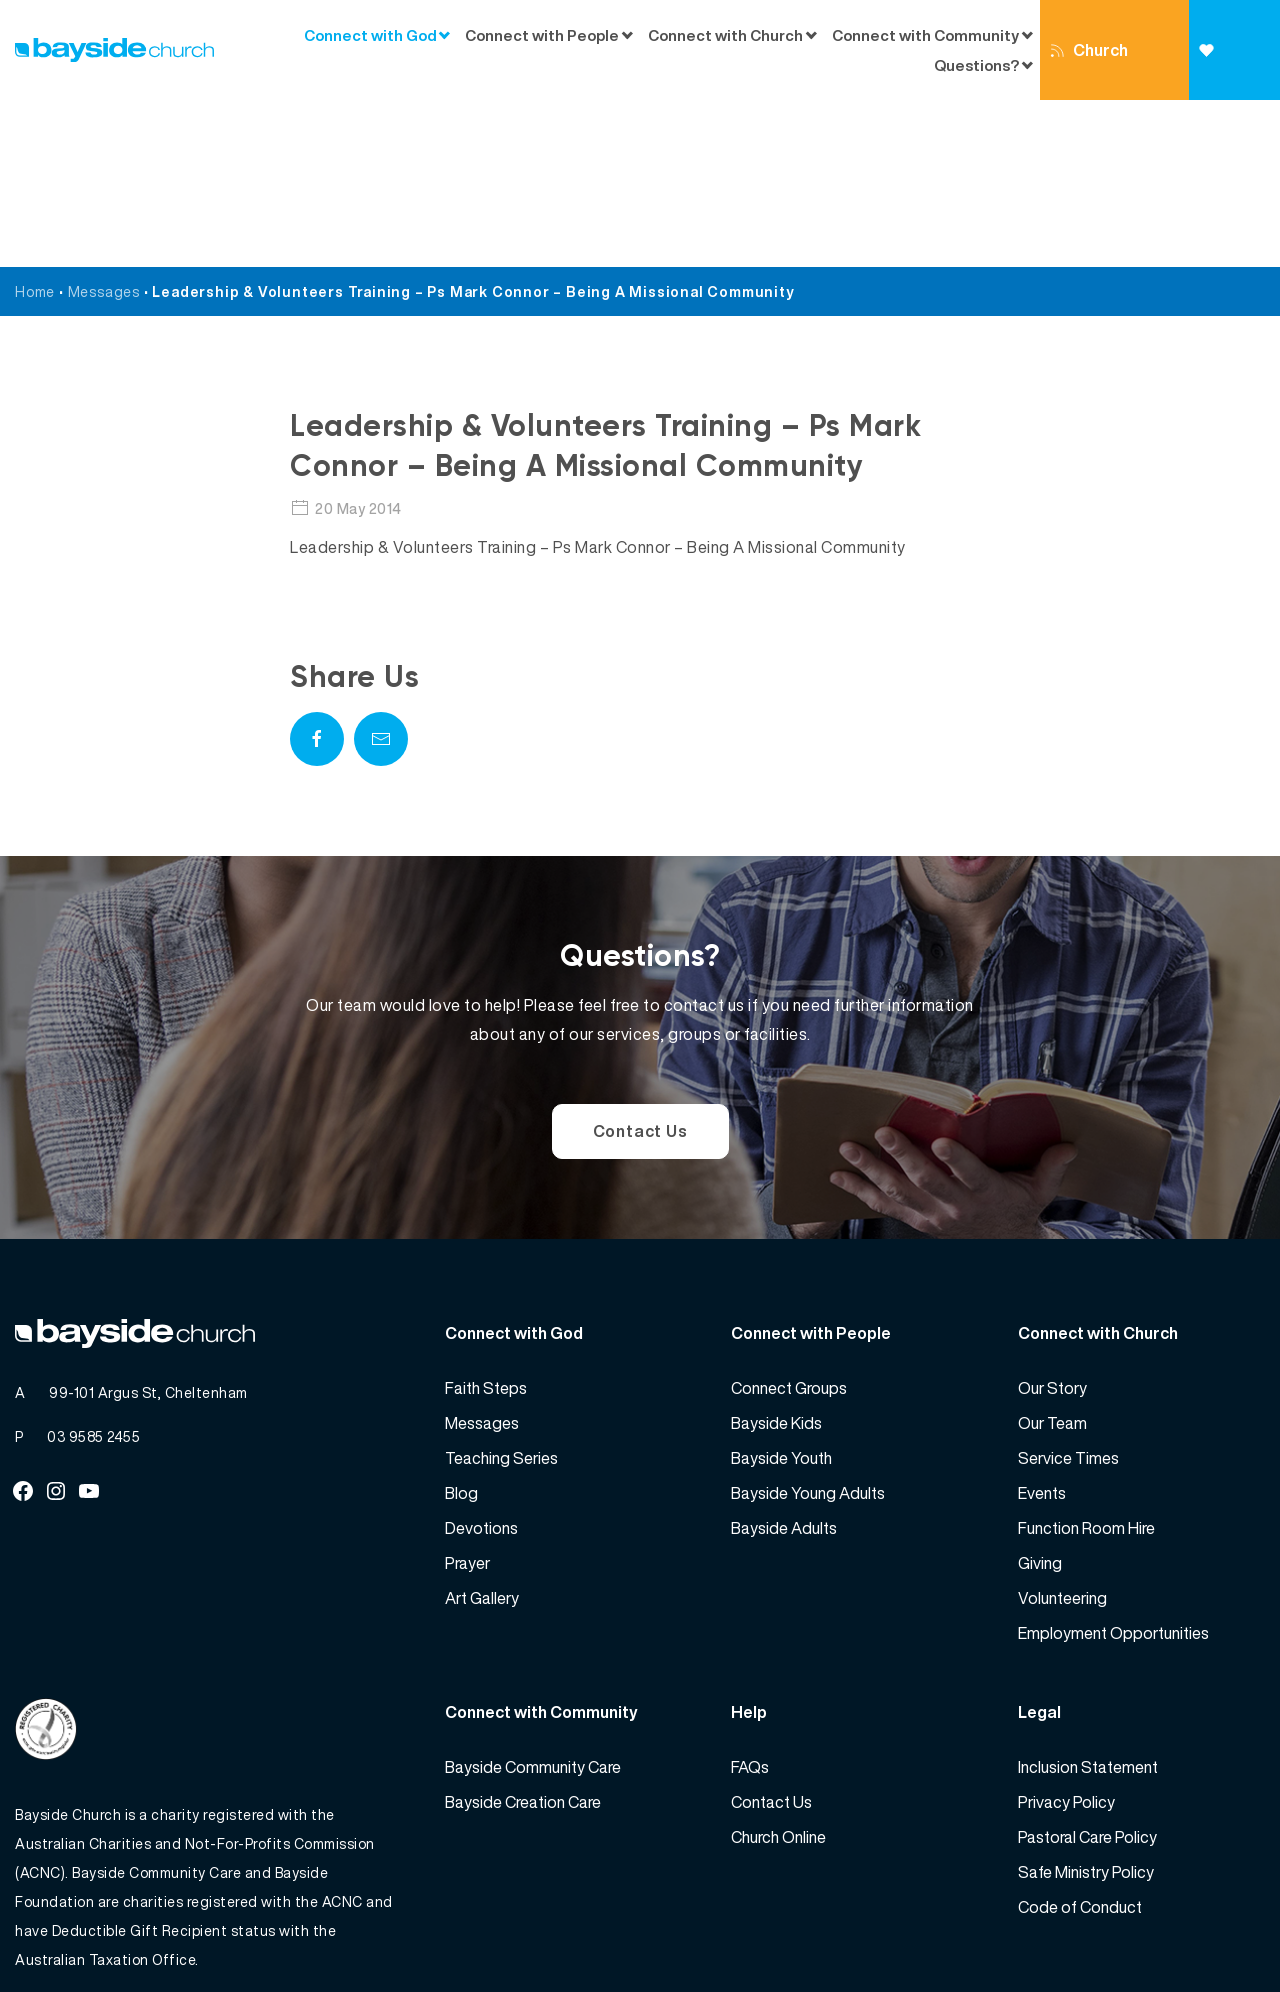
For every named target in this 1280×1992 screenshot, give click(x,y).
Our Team (1052, 1256)
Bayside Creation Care (523, 1635)
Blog (461, 1326)
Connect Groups (789, 1221)
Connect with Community (925, 35)
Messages (104, 124)
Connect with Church (725, 35)
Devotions (481, 1361)
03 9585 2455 (93, 1269)
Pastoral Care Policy (1087, 1670)
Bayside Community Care (533, 1600)
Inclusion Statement (1088, 1600)
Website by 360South (1192, 1932)
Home (35, 124)
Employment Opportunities (1113, 1466)
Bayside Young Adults (808, 1326)
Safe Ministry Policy (1086, 1705)
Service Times (1068, 1291)
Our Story (1052, 1221)
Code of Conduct (1080, 1740)
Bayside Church (121, 1932)
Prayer (467, 1396)
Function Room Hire (1086, 1361)
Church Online (1089, 69)
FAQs (750, 1600)
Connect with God (370, 35)
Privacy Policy (1066, 1635)
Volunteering (1062, 1431)
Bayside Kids (776, 1256)
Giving (1223, 71)
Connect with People (542, 35)
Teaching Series (501, 1291)
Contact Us (640, 964)
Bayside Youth (781, 1291)
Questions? (976, 65)
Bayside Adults (784, 1361)
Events (1042, 1326)
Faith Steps (486, 1221)
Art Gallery (482, 1431)
